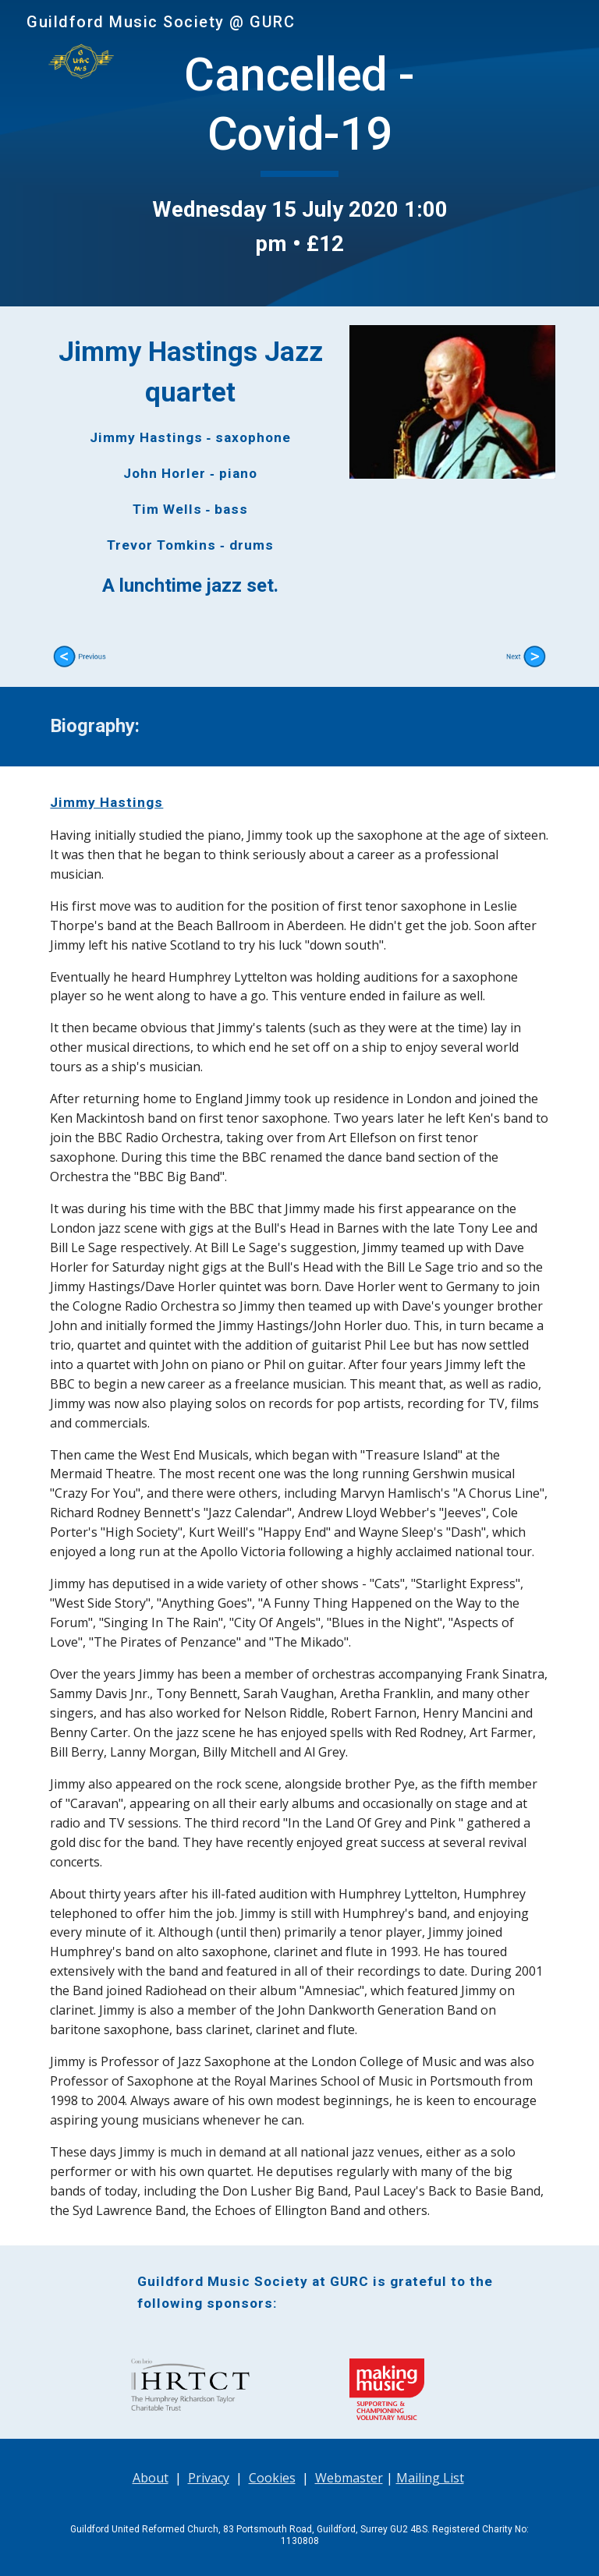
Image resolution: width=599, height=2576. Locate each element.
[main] (299, 153)
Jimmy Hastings (106, 802)
